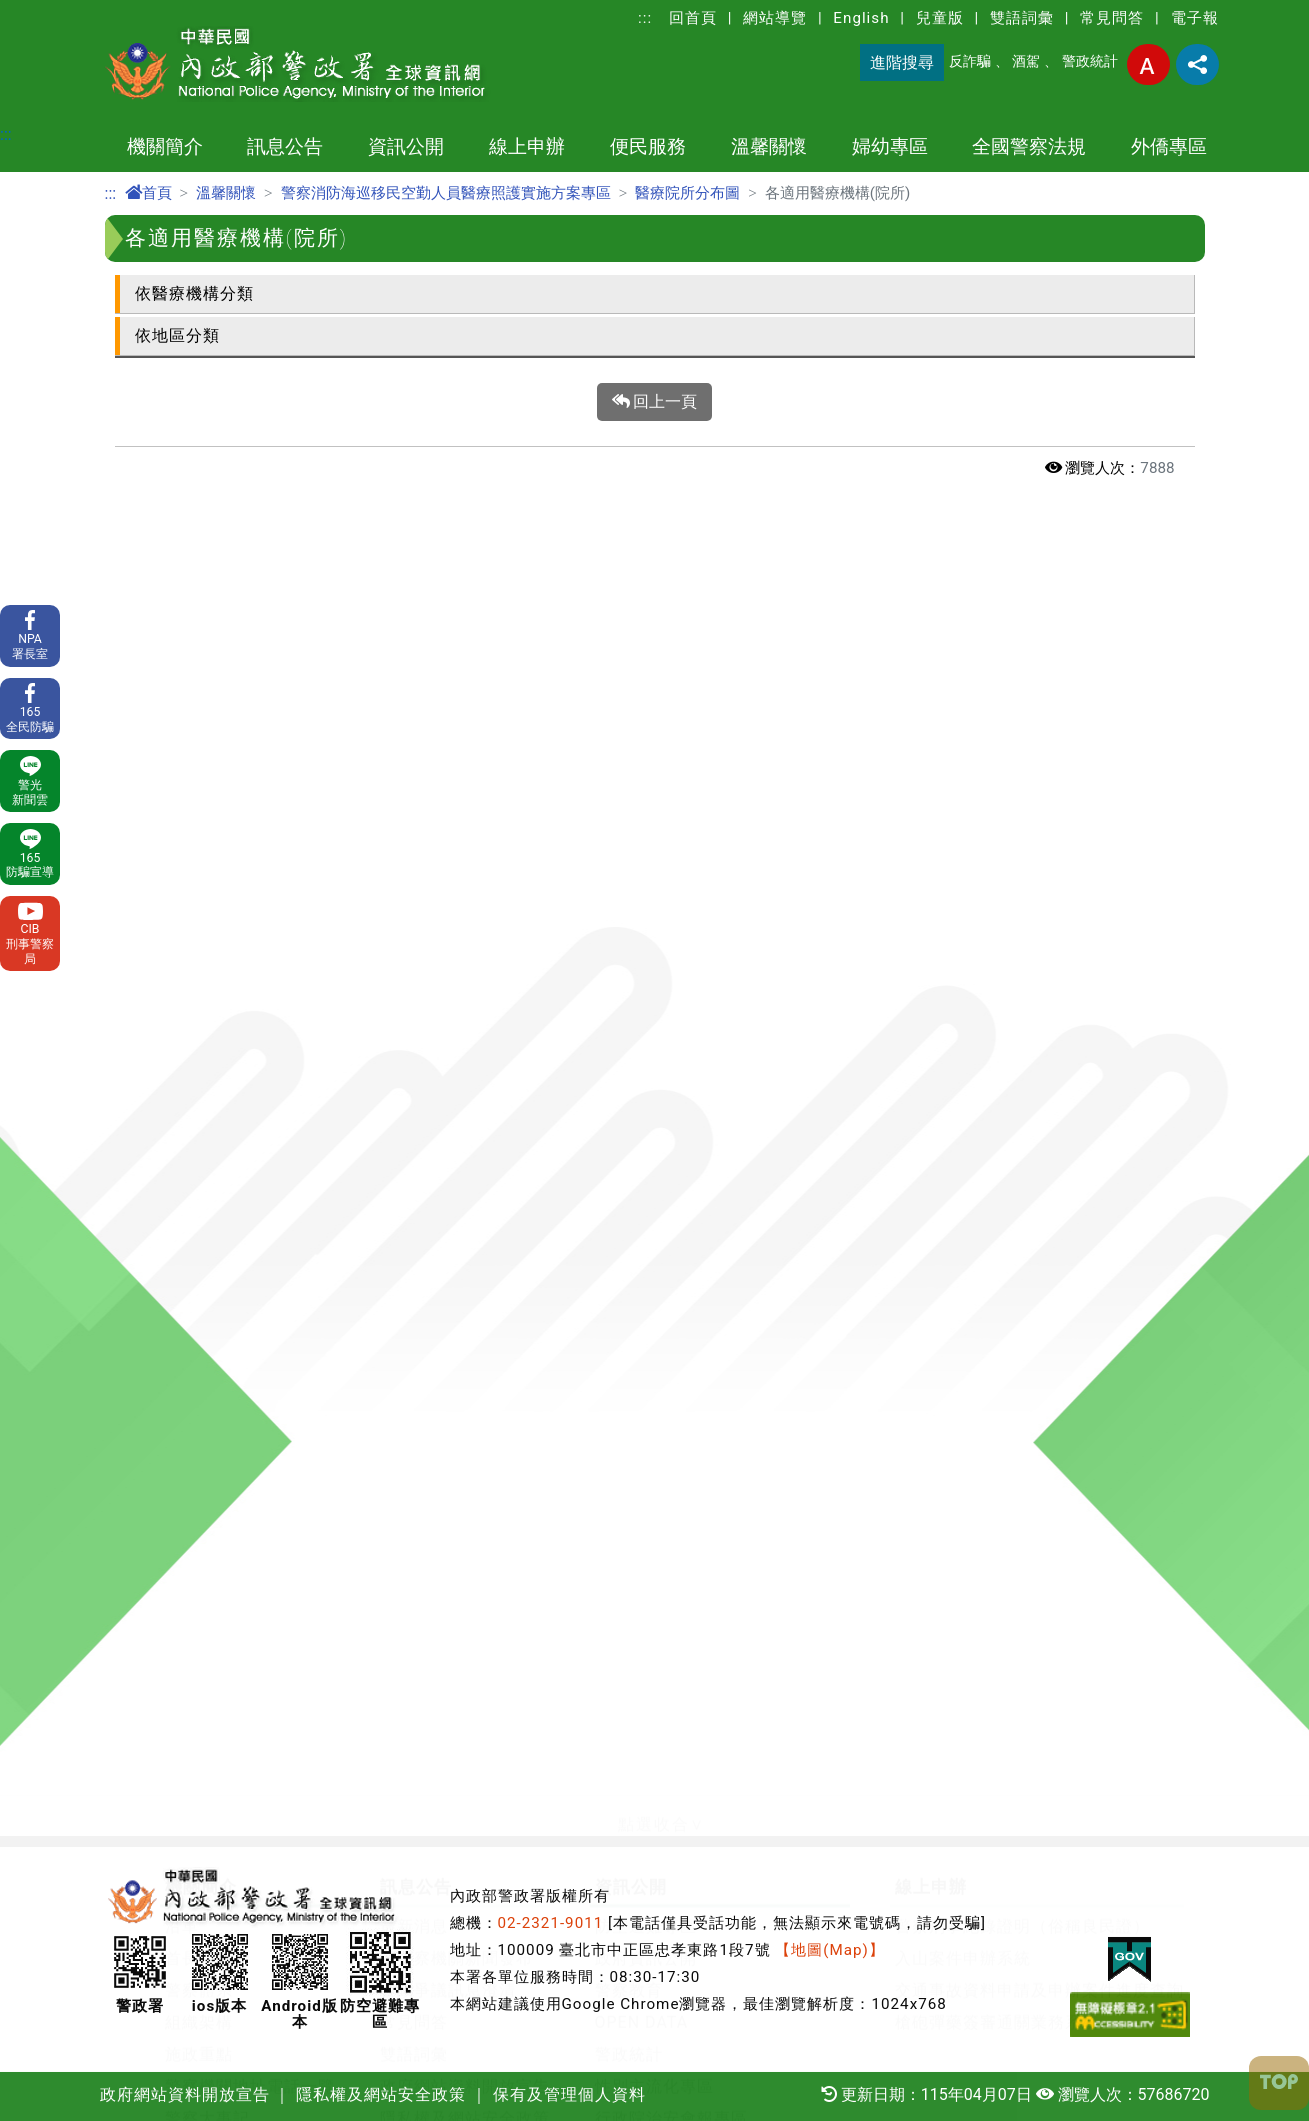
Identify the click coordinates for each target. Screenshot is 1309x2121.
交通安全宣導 (477, 1499)
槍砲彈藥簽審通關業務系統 (997, 898)
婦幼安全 (879, 1275)
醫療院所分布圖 (687, 193)
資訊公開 (406, 146)
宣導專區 (460, 1563)
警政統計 (1090, 61)
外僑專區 (1169, 146)
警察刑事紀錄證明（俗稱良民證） (1022, 802)
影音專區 (460, 1595)
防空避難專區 (646, 802)
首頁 (148, 193)
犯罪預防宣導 (397, 1716)
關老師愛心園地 (485, 1339)
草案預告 (199, 1716)
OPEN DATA (642, 898)
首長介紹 (199, 834)
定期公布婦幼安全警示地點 (947, 1307)
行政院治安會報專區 (671, 994)
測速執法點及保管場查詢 (258, 1339)
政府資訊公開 (646, 834)
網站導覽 (775, 18)
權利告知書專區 (224, 1531)
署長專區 (199, 1467)
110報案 (197, 1307)
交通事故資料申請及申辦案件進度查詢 (1039, 866)
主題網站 (199, 1026)
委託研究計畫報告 (233, 1058)
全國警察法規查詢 (233, 1780)
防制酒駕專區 (477, 1403)
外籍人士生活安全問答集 (439, 1748)
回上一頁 (655, 402)
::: (645, 18)
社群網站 (199, 1563)
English (861, 18)
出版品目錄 (637, 1090)
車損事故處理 (216, 1371)
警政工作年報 (216, 1090)
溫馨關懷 (769, 146)
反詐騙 (970, 61)
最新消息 (414, 802)
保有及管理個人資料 (456, 1026)
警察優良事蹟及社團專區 (519, 1371)
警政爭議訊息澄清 (448, 866)
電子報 (1195, 18)
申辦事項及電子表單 (241, 1275)
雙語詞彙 (1022, 18)
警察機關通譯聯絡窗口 (680, 1058)
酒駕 (1026, 61)
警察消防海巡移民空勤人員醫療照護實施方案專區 (446, 193)
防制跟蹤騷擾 (896, 1339)
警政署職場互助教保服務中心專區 (722, 1122)
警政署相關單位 (224, 1154)
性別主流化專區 (654, 962)
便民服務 (648, 146)
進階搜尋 (902, 62)
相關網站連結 (216, 1595)
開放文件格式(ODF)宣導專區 (273, 1499)
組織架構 (199, 898)
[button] (654, 701)
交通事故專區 (477, 1435)
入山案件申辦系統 (963, 834)
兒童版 (940, 18)
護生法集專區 (477, 1627)
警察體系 (199, 866)
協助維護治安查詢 (233, 1403)
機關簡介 (165, 146)
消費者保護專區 (654, 1154)
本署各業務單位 (224, 1122)
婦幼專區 (890, 146)
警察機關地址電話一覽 (250, 962)
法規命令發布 (216, 1748)
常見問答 (1112, 18)
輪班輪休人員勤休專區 (511, 1307)
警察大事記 (207, 994)
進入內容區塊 (48, 11)
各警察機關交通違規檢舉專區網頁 (553, 1467)
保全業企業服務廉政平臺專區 (705, 1026)
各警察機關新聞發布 (456, 834)
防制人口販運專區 (494, 1531)
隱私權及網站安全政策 (465, 994)
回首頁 (693, 18)
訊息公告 (285, 146)
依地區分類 (177, 335)
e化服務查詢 (212, 1435)
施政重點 (199, 930)
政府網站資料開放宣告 (465, 962)
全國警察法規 (1029, 146)
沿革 (182, 802)
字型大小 (1148, 64)
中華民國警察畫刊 (233, 1186)
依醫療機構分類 (194, 293)
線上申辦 (527, 146)
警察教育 (629, 866)
